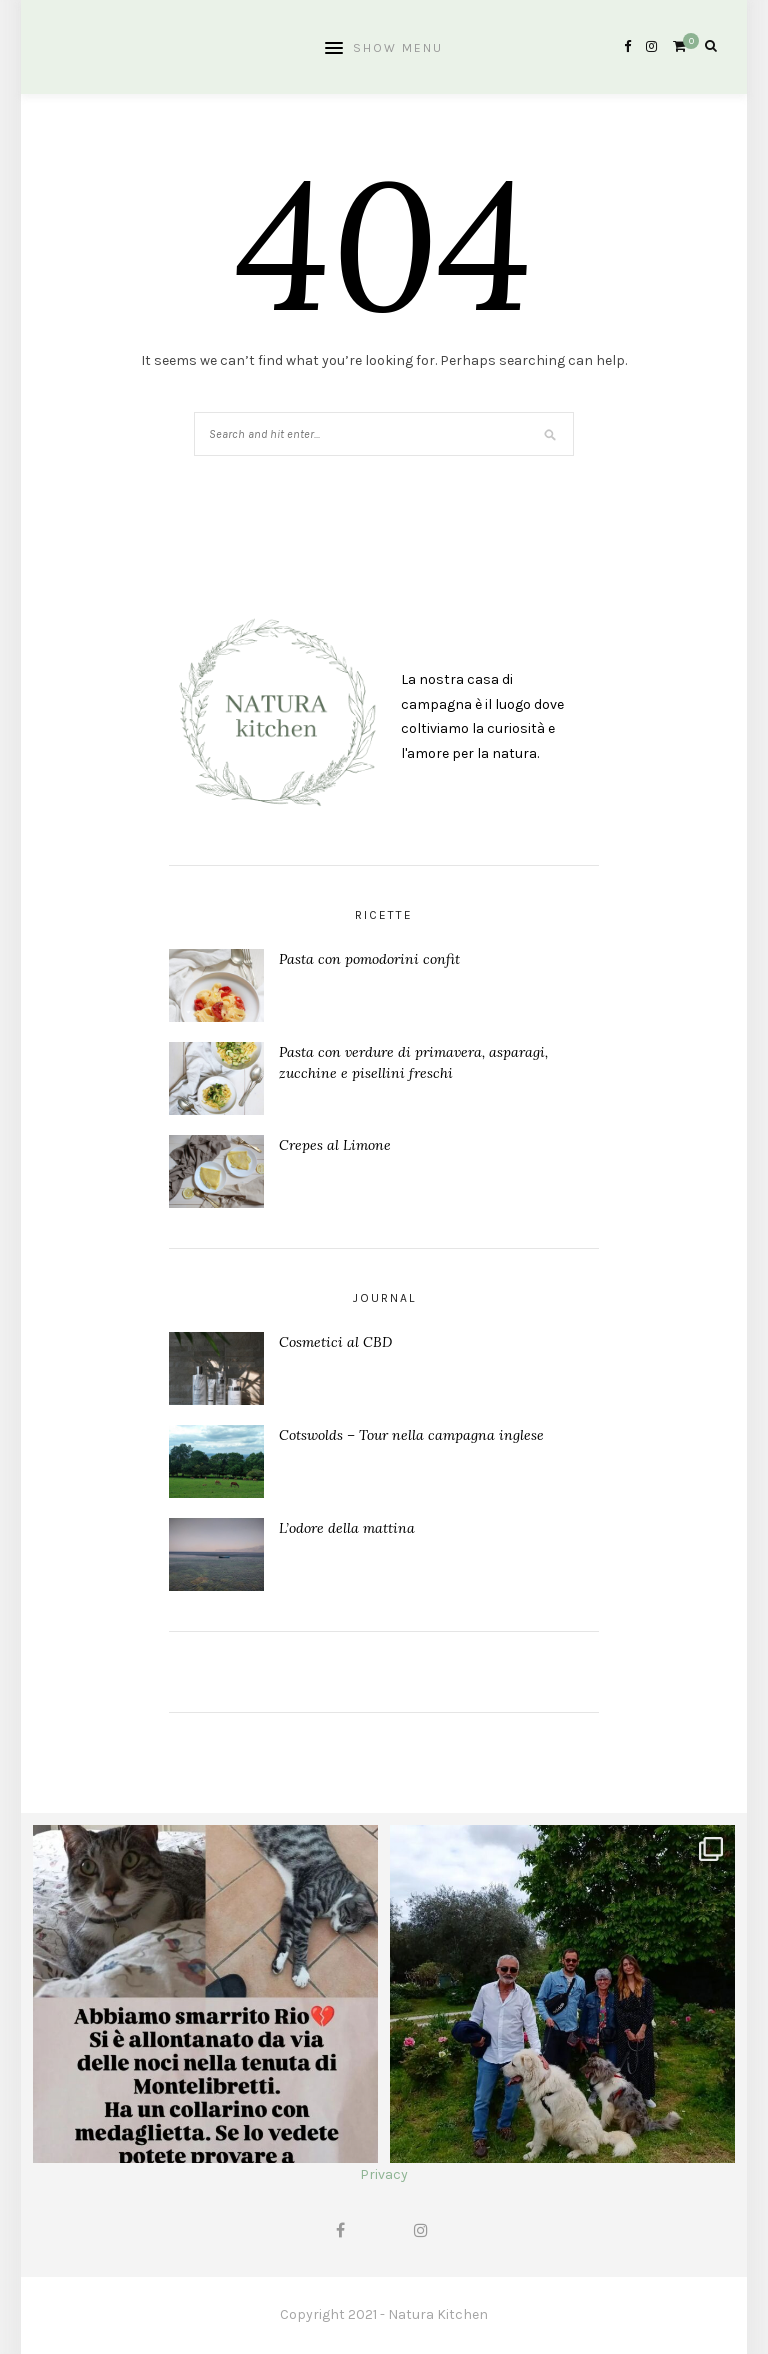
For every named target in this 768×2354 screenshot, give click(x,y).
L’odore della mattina (347, 1528)
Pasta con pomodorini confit (369, 959)
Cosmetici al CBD (335, 1342)
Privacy (384, 2174)
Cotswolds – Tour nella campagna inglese (411, 1435)
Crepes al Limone (335, 1145)
